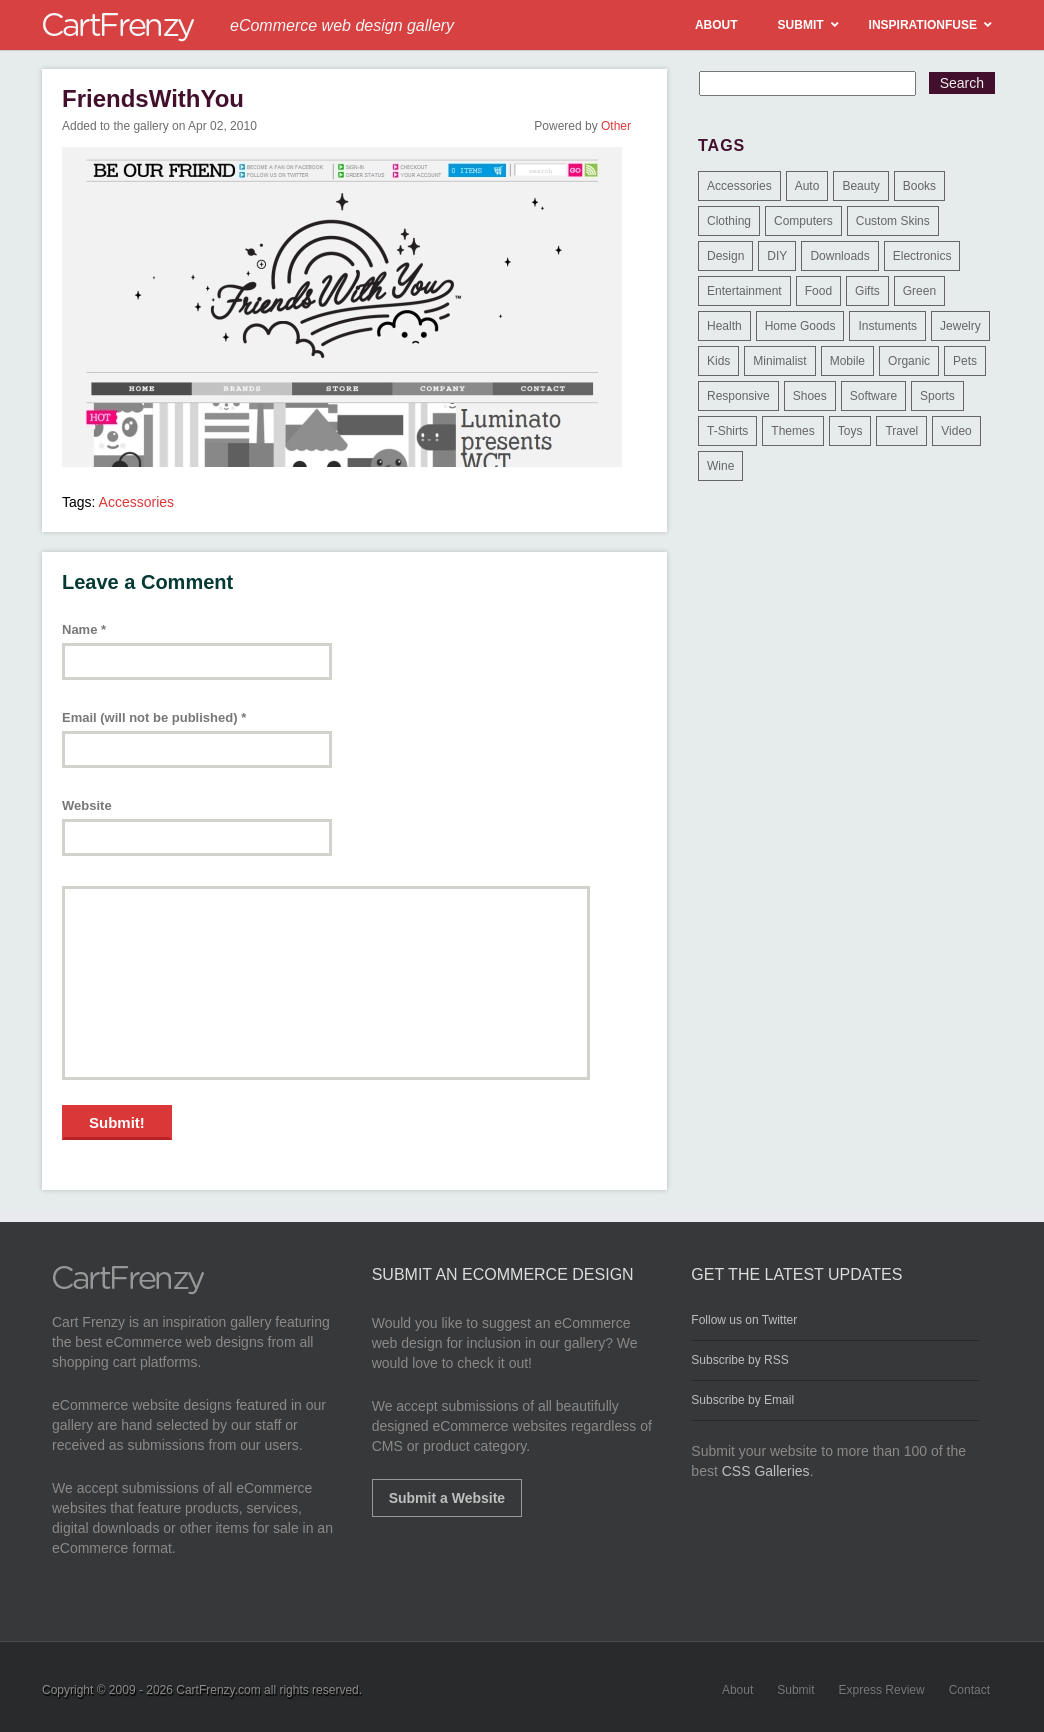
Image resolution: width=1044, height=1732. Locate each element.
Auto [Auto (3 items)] (807, 186)
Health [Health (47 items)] (724, 326)
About (737, 1690)
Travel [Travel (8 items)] (901, 431)
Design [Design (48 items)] (725, 256)
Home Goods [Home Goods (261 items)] (800, 326)
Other (616, 126)
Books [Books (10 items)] (919, 186)
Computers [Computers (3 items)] (803, 221)
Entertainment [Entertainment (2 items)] (744, 291)
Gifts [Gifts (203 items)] (867, 291)
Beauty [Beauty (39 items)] (860, 186)
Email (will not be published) (154, 717)
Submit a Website (447, 1498)
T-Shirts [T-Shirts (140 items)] (727, 431)
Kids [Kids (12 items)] (718, 361)
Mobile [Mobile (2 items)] (847, 361)
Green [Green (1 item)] (919, 291)
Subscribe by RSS (739, 1360)
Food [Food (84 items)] (818, 291)
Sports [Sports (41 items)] (937, 396)
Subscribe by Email (742, 1400)
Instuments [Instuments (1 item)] (887, 326)
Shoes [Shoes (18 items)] (810, 396)
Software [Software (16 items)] (873, 396)
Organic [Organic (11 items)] (909, 361)
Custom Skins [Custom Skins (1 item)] (893, 221)
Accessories (136, 502)
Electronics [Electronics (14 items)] (922, 256)
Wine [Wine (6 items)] (720, 466)
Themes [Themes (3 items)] (792, 431)
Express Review (882, 1690)
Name (84, 629)
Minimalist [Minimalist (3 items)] (779, 361)
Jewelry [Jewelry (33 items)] (960, 326)
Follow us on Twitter (744, 1320)
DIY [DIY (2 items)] (777, 256)
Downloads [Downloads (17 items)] (839, 256)
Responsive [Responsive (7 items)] (738, 396)
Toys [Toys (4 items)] (850, 431)
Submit (795, 1690)
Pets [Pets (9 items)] (965, 361)
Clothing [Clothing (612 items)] (729, 221)
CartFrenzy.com (218, 1690)
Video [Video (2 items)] (956, 431)
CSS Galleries (766, 1471)
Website (87, 805)
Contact (969, 1690)
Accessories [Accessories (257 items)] (739, 186)
